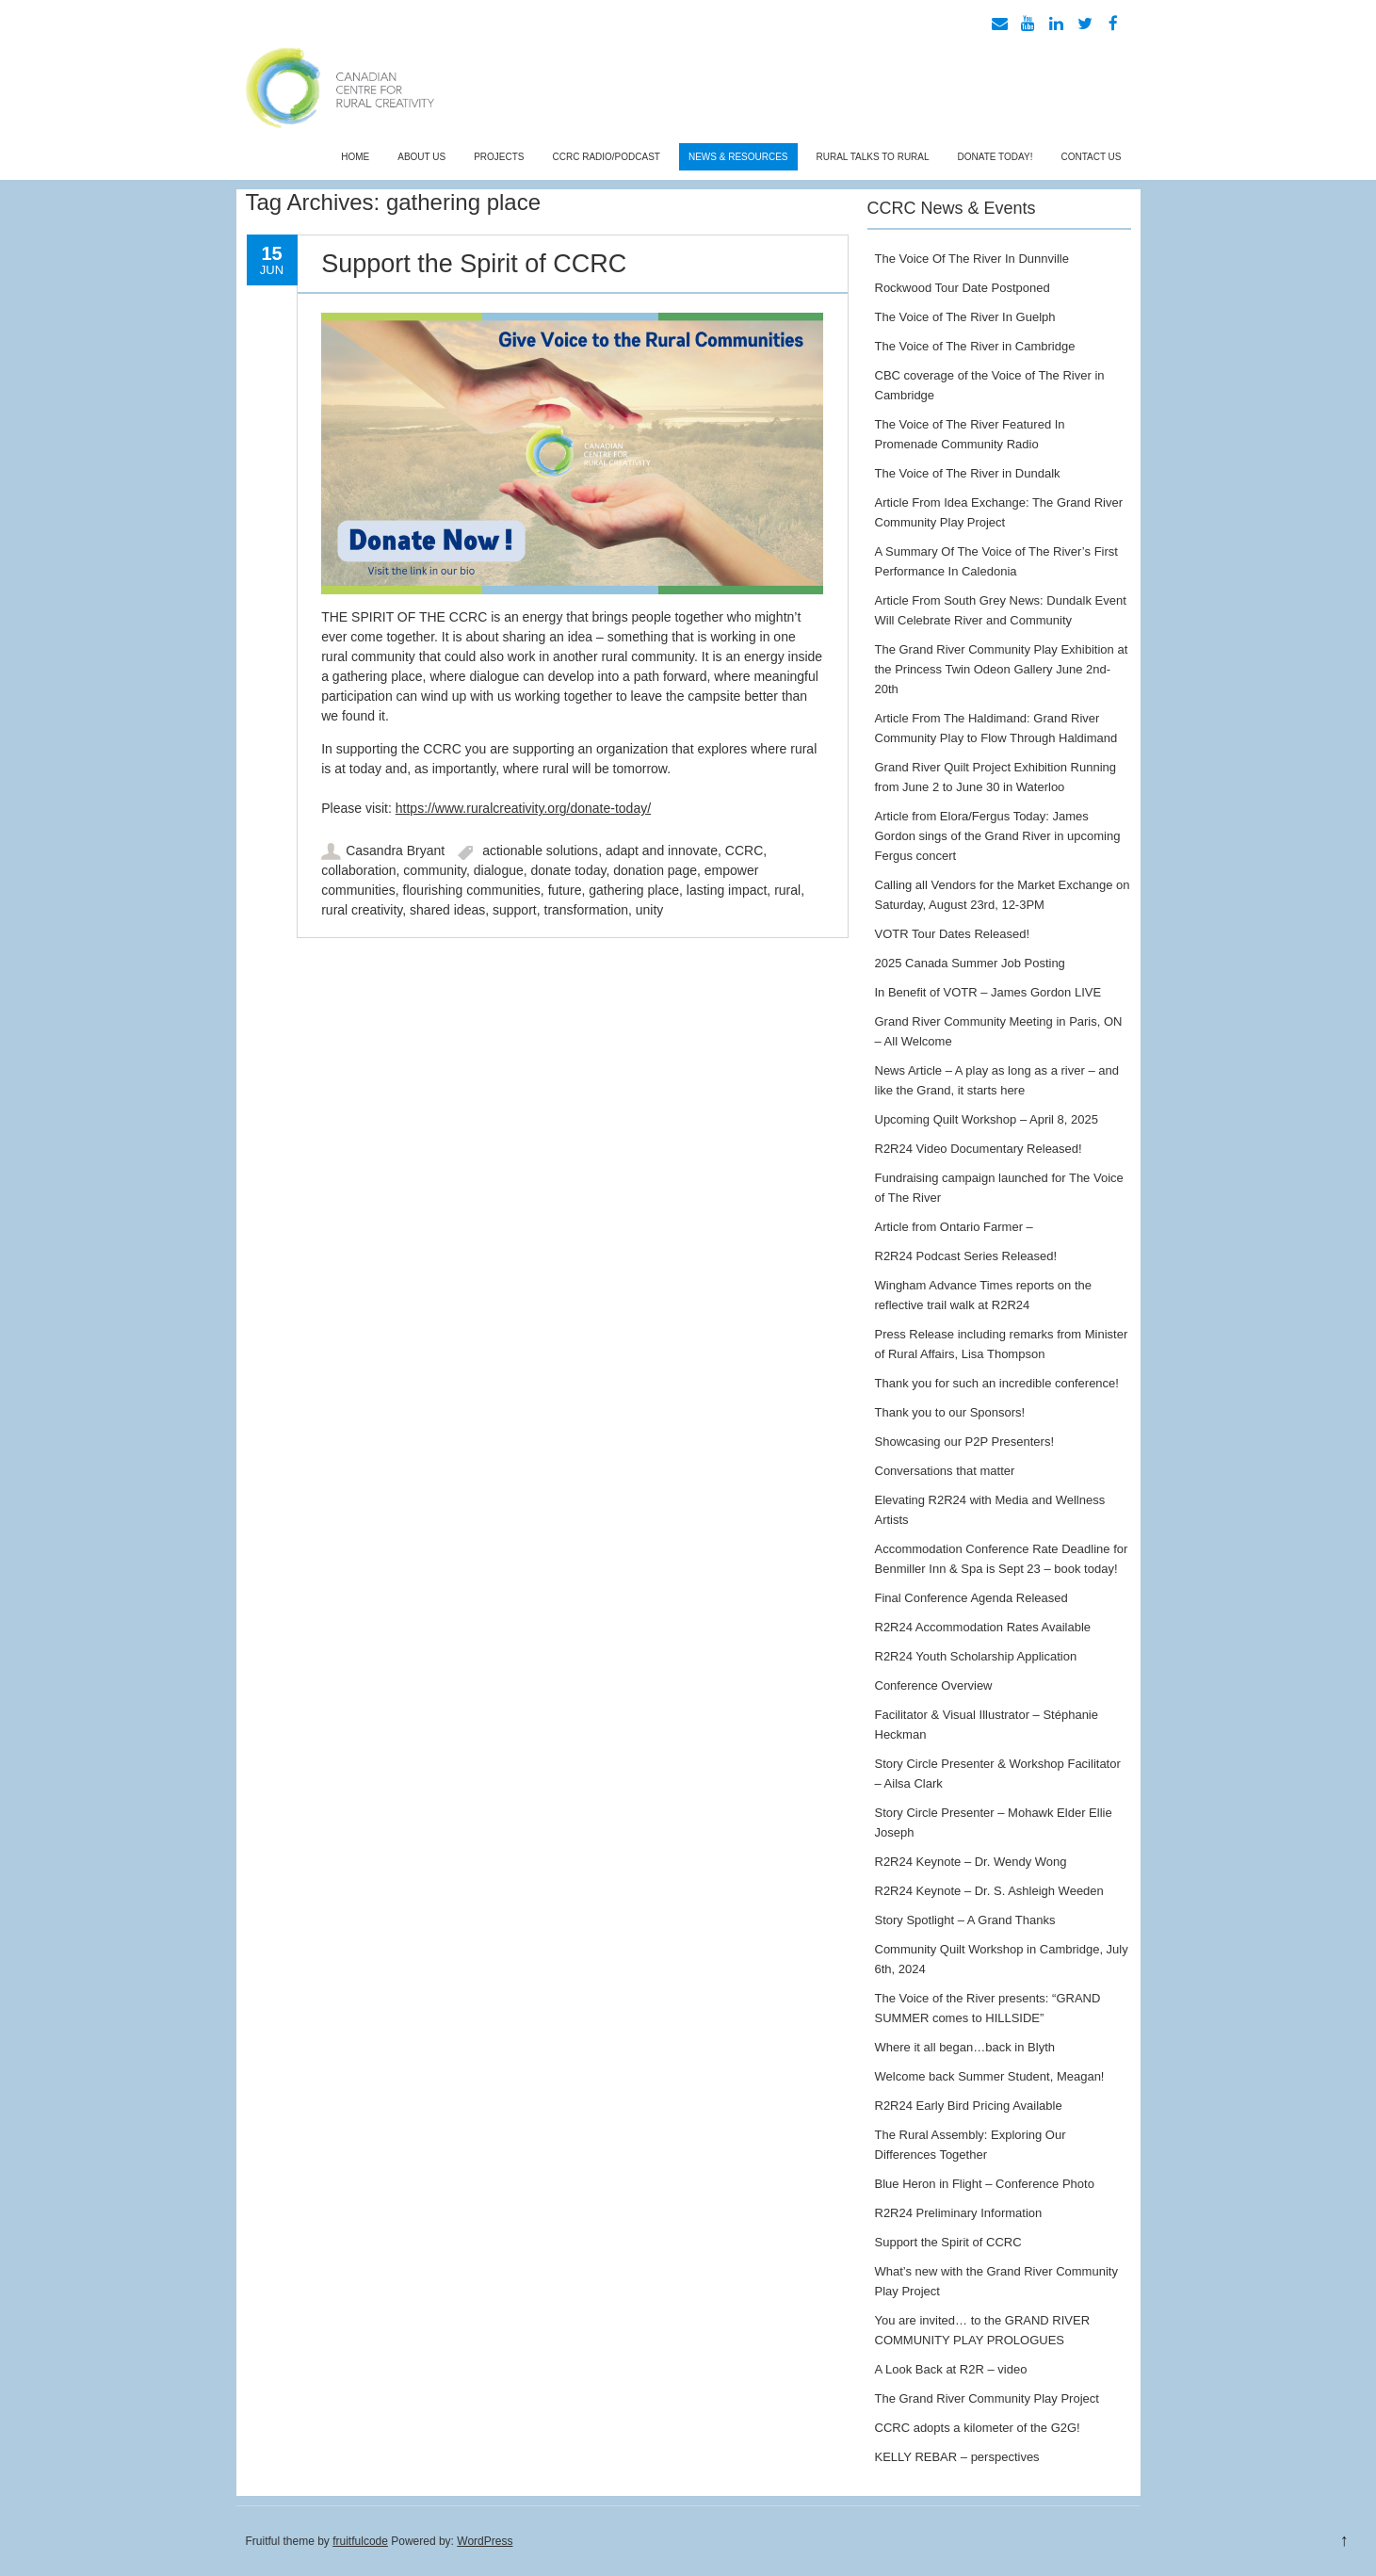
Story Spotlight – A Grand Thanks (965, 1920)
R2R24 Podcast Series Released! (966, 1256)
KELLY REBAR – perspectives (957, 2457)
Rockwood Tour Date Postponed (962, 288)
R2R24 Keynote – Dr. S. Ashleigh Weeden (989, 1891)
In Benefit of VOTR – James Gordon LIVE (988, 992)
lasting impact (727, 890)
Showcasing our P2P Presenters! (965, 1441)
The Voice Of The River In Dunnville (972, 258)
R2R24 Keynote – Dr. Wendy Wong (971, 1862)
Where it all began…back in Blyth (965, 2047)
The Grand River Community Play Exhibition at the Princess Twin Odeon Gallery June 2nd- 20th (1001, 669)
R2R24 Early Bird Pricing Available (968, 2105)
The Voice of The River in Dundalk (967, 473)
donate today (569, 870)
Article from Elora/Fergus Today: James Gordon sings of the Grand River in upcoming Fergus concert (998, 836)
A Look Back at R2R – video (951, 2369)
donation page (655, 870)
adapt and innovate (662, 850)
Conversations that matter (945, 1471)
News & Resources (738, 157)
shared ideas (447, 909)
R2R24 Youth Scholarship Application (976, 1656)
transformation (586, 909)
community (434, 870)
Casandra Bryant (395, 850)
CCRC (744, 850)
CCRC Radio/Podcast (606, 157)
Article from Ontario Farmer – (954, 1227)
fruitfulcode (360, 2541)
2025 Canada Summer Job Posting (970, 963)
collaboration (358, 870)
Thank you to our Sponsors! (950, 1412)
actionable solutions (540, 850)
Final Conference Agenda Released (971, 1598)
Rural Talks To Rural (873, 157)
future (565, 890)
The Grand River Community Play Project (987, 2398)
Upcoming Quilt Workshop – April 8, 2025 (987, 1119)
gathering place (634, 890)
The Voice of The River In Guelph (965, 317)
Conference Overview (934, 1685)
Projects (499, 157)
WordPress (484, 2541)
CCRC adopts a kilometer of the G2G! (977, 2428)
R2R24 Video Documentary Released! (978, 1149)
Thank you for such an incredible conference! (997, 1383)
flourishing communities (472, 890)
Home (355, 157)
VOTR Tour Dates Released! (952, 934)
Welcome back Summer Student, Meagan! (990, 2076)
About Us (421, 157)
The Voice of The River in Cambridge (975, 346)
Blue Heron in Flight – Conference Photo (984, 2184)
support (515, 909)
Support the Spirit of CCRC (473, 264)
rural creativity (361, 909)
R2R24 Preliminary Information (959, 2213)
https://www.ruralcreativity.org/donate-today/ (523, 808)
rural (787, 890)
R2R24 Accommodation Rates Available (983, 1627)
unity (650, 909)
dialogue (499, 870)
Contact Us (1090, 157)
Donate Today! (995, 157)
